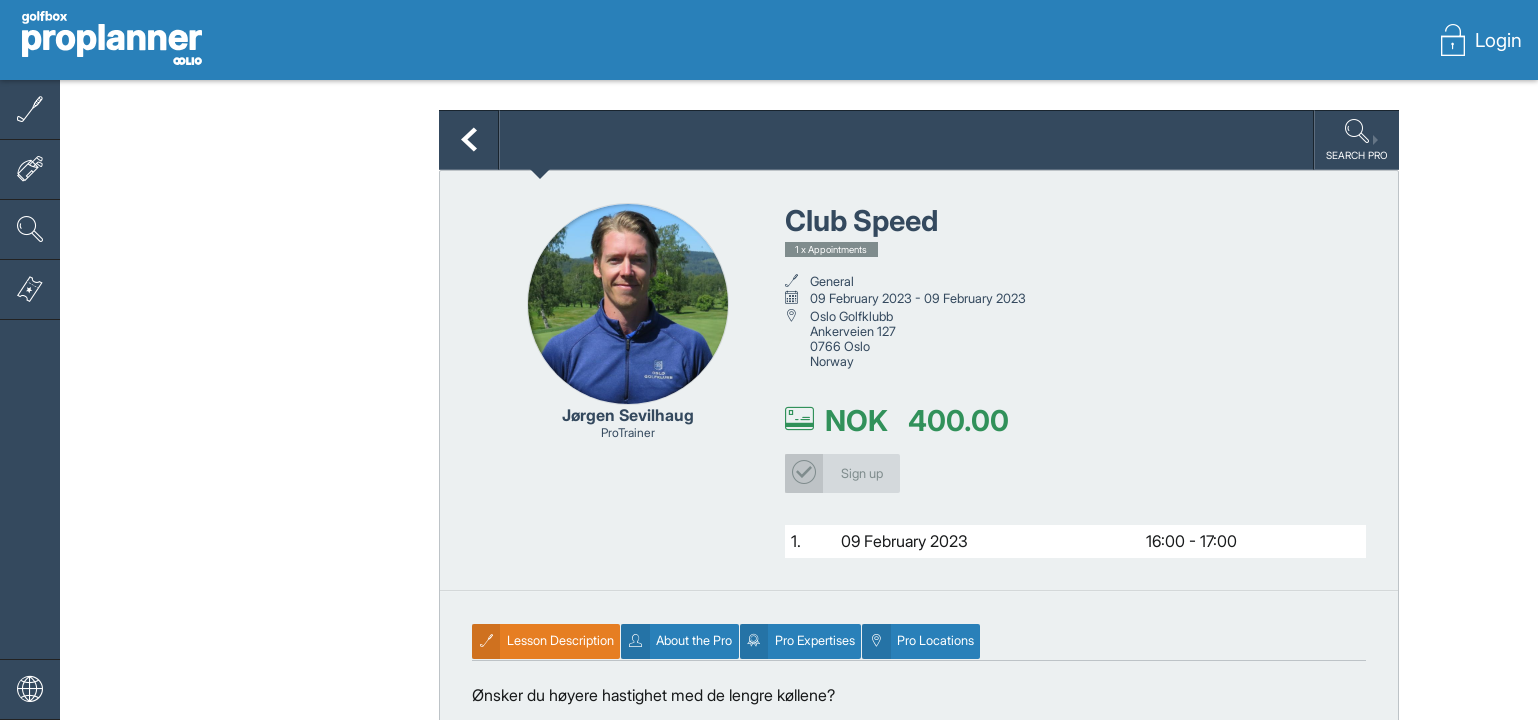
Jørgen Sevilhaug (628, 415)
